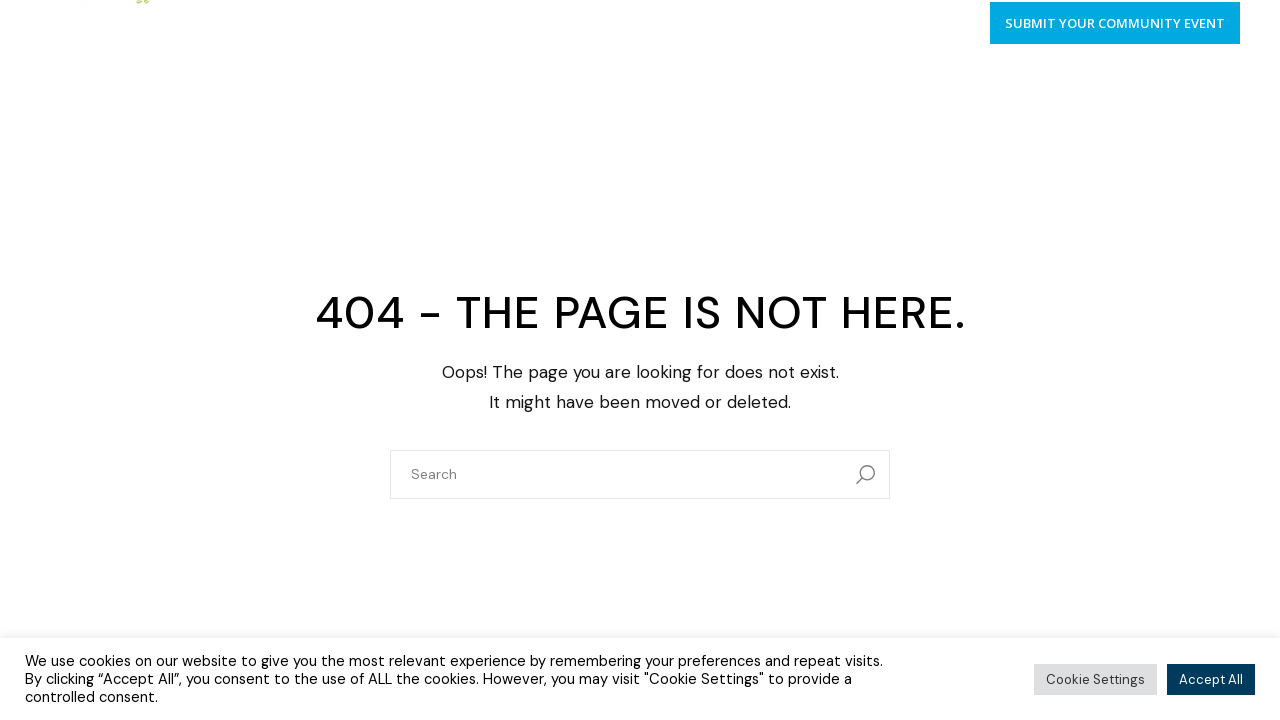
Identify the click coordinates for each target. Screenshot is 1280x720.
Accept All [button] (1211, 679)
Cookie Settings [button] (1095, 679)
